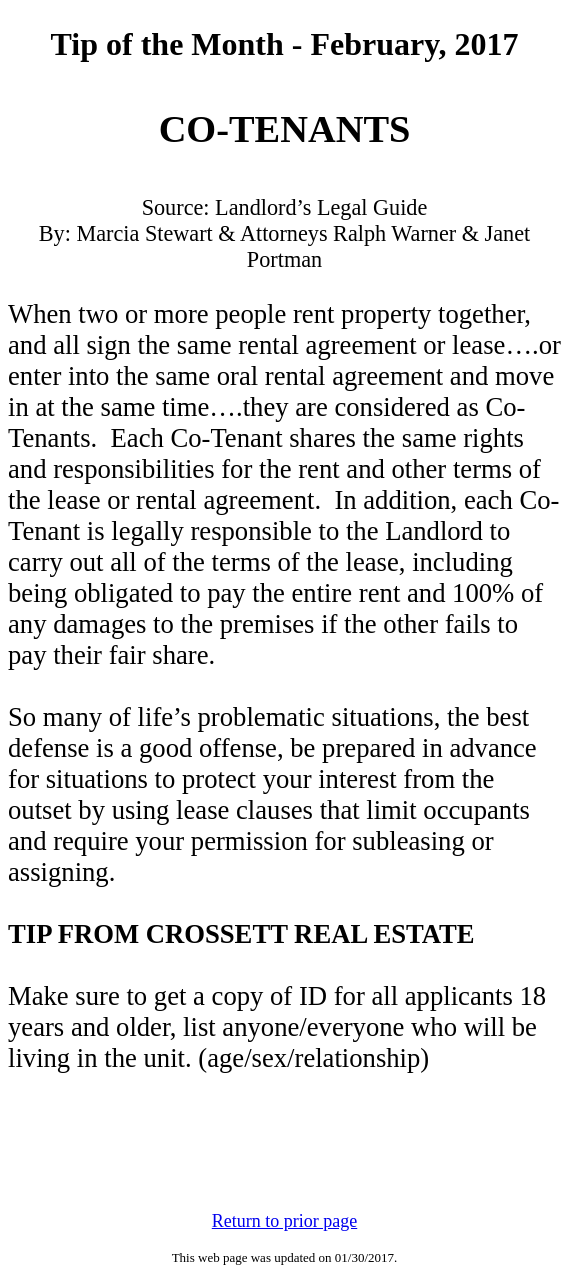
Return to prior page (284, 1221)
